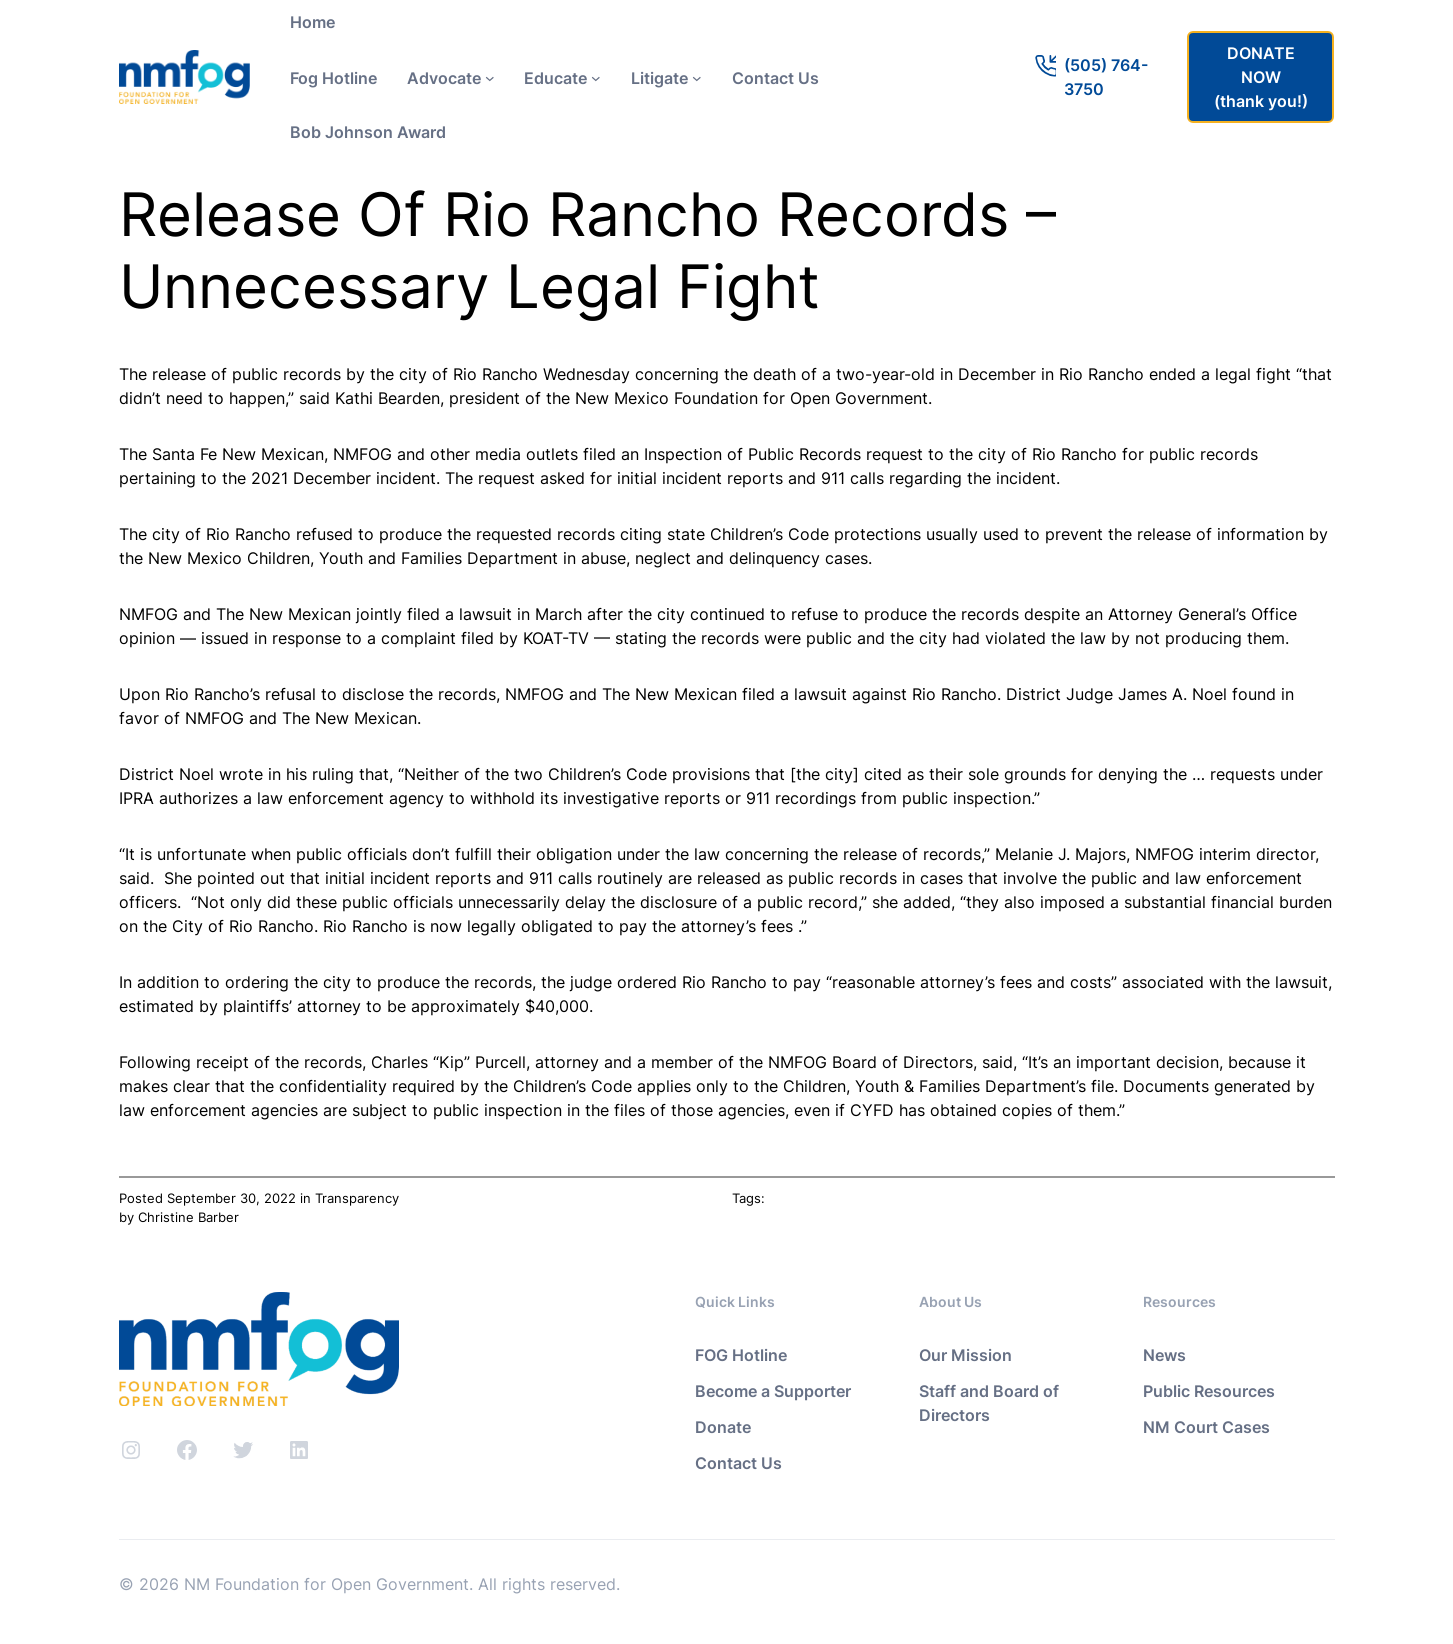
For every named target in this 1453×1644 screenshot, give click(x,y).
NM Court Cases (1206, 1427)
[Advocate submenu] (490, 78)
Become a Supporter (773, 1391)
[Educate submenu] (596, 78)
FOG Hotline (741, 1355)
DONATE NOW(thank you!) (1261, 77)
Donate (723, 1427)
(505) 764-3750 (1106, 77)
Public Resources (1209, 1391)
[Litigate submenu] (697, 78)
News (1164, 1355)
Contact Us (738, 1463)
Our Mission (965, 1355)
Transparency (357, 1198)
